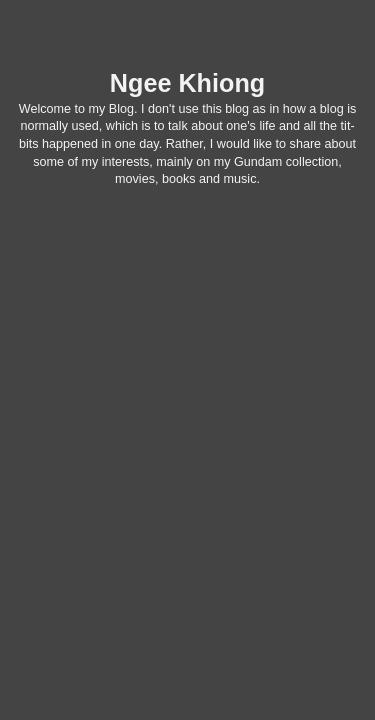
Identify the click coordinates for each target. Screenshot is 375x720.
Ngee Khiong (187, 83)
